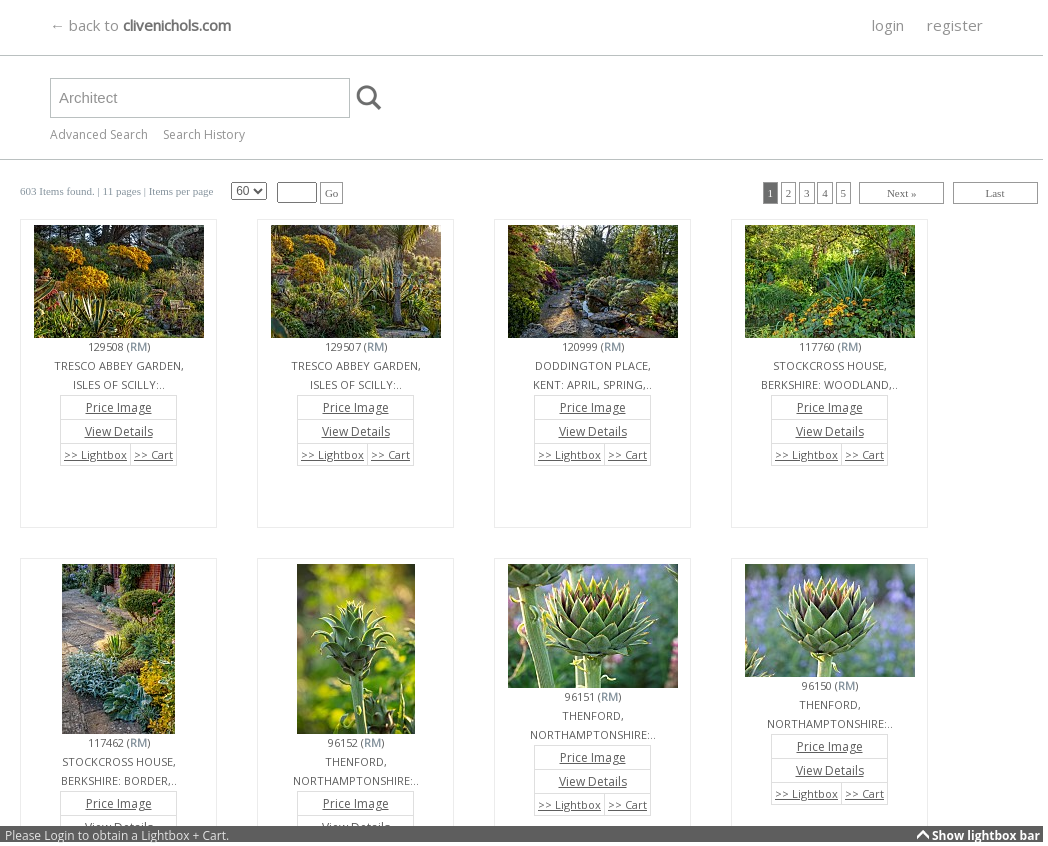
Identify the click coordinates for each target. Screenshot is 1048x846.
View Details (119, 431)
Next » (902, 193)
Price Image (119, 407)
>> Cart (153, 454)
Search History (204, 134)
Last (995, 193)
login (888, 25)
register (955, 25)
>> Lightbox (95, 454)
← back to (140, 25)
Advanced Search (99, 134)
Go (331, 193)
